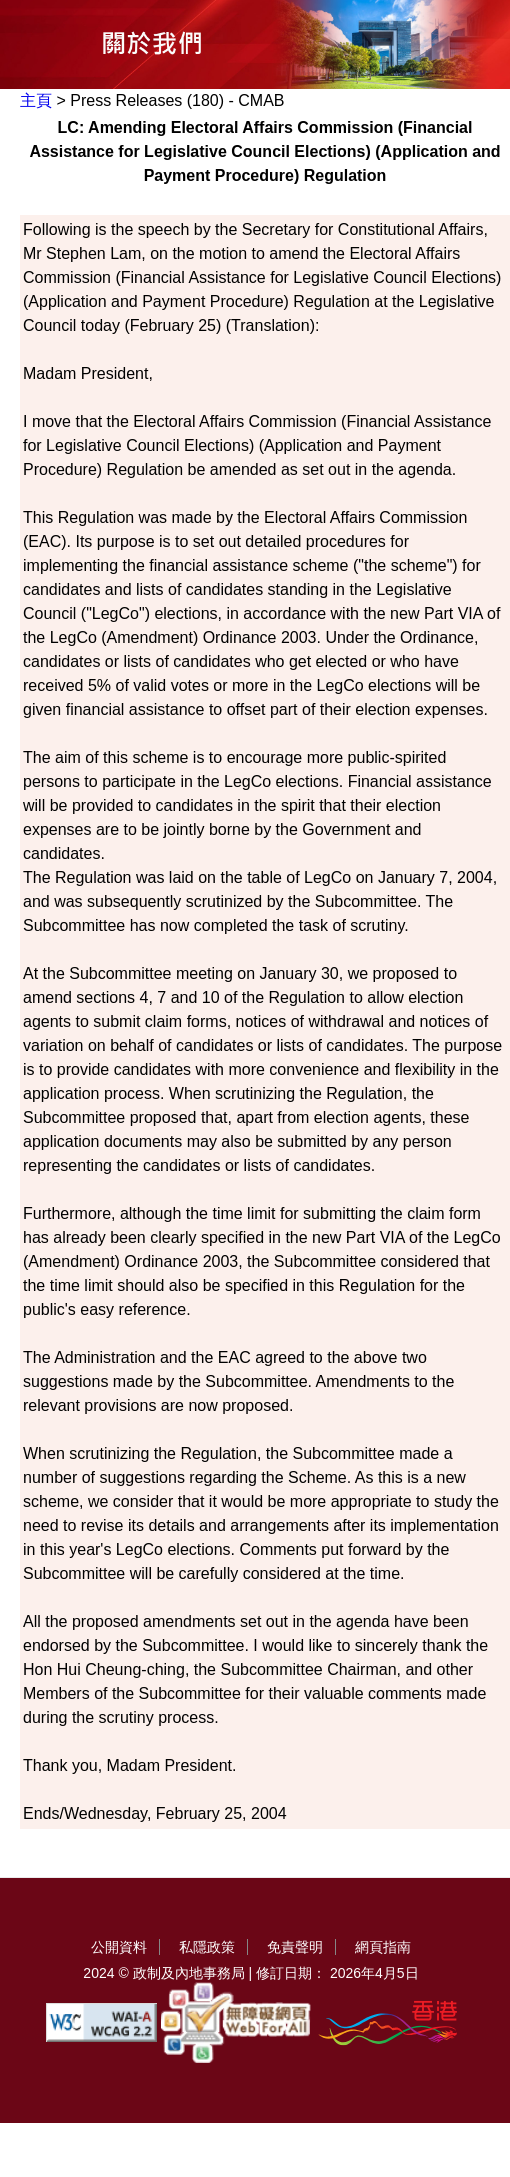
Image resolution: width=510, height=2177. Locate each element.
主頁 (36, 100)
